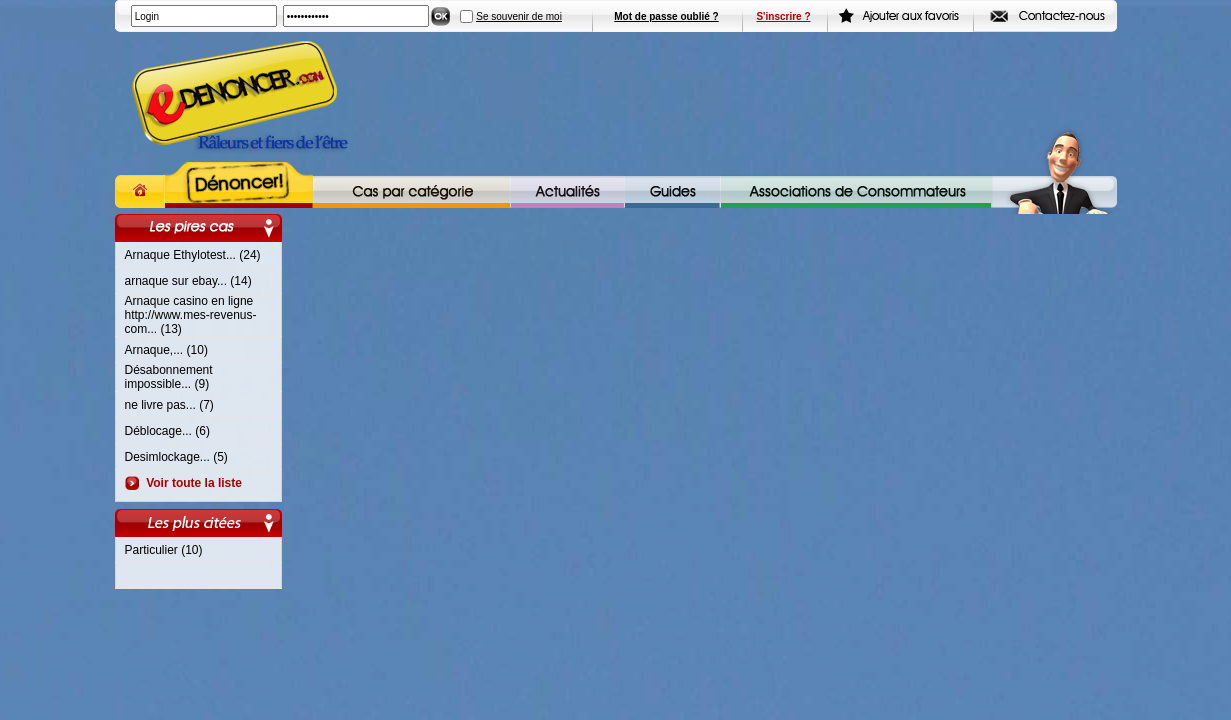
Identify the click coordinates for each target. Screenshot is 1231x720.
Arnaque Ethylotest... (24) (193, 255)
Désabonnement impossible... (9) (169, 377)
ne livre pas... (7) (169, 405)
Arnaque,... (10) (166, 350)
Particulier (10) (164, 550)
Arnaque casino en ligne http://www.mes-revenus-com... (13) (191, 315)
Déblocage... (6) (167, 431)
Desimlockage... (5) (176, 457)
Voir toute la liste (191, 483)
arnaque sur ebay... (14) (188, 281)
